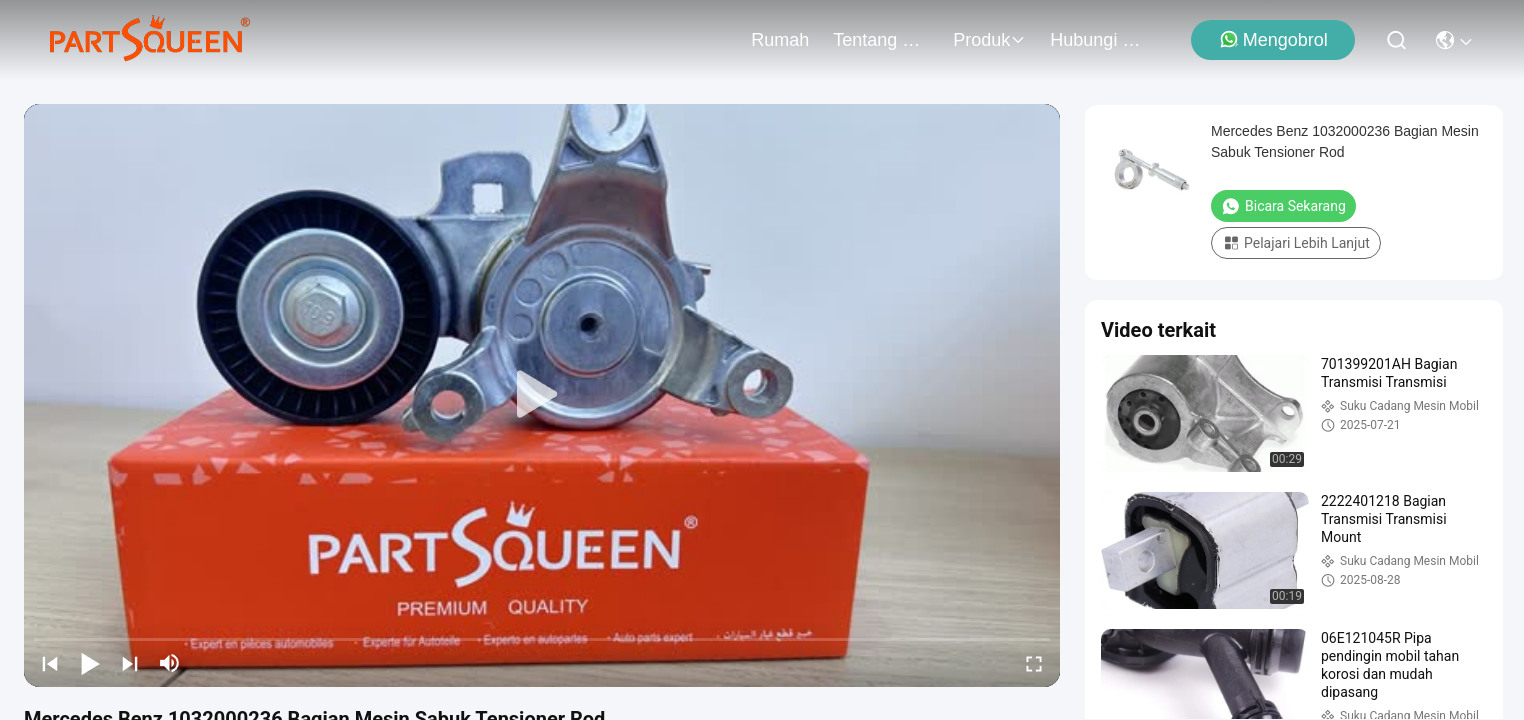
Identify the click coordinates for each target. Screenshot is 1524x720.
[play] (542, 395)
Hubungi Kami (1098, 40)
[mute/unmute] (170, 663)
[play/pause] (90, 663)
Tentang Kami (881, 40)
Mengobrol (1273, 39)
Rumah (780, 40)
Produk (989, 40)
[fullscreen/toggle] (1034, 663)
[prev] (50, 663)
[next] (130, 663)
